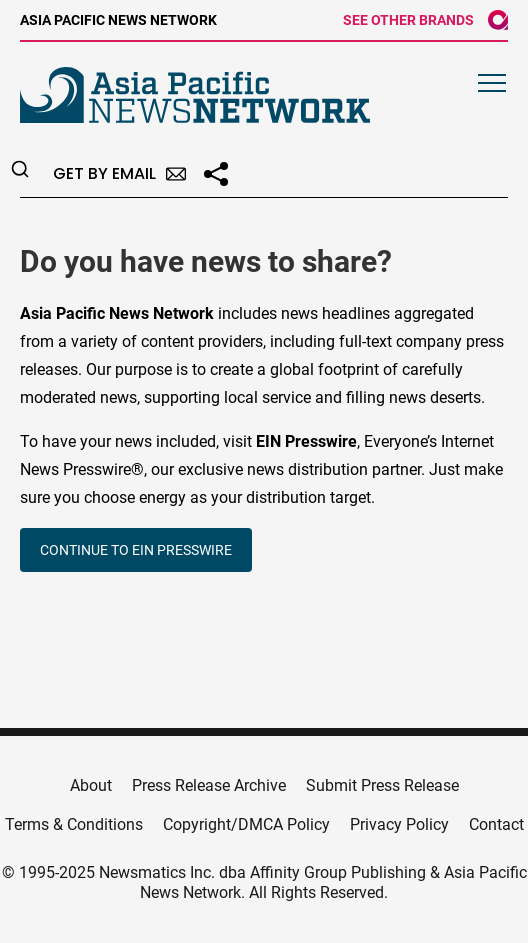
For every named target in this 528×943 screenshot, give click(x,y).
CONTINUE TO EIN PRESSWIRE (136, 550)
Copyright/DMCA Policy (246, 824)
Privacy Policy (399, 824)
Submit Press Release (382, 785)
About (91, 785)
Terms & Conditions (74, 824)
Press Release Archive (209, 785)
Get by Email (119, 173)
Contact (496, 824)
